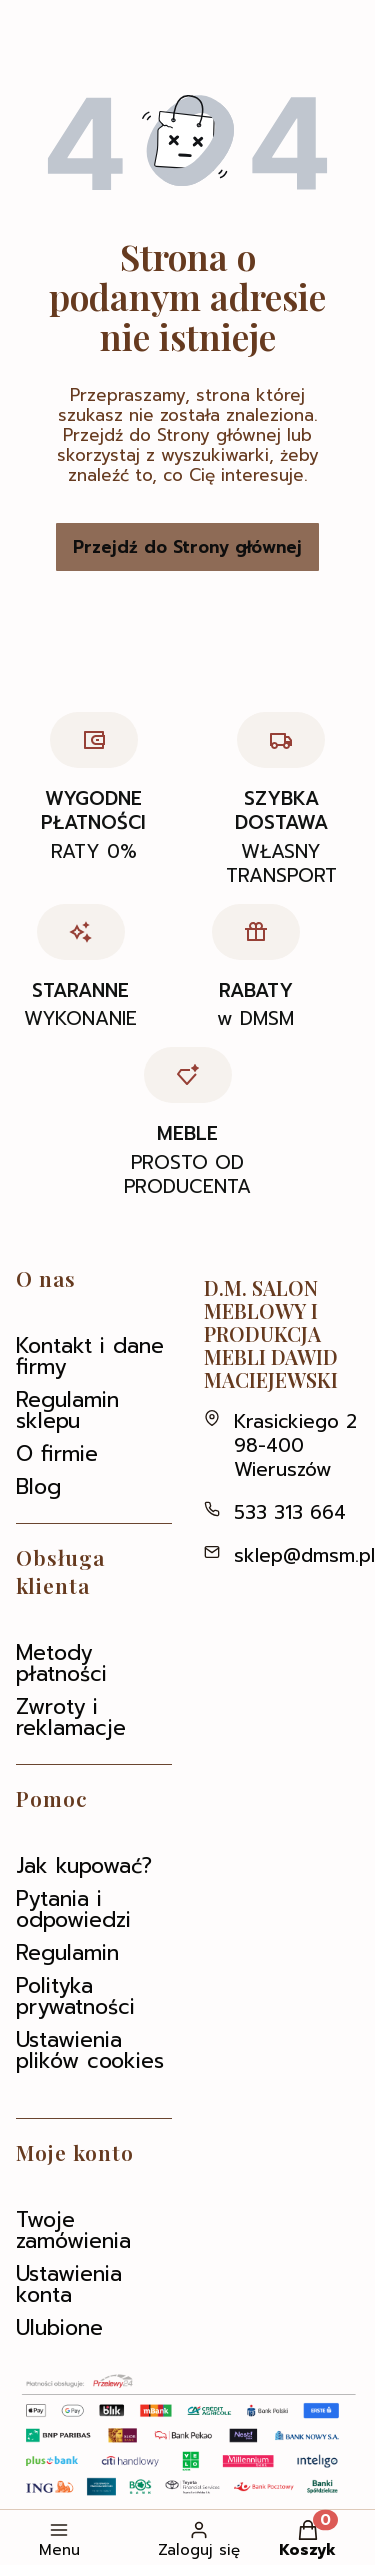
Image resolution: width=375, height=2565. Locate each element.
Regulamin (67, 1953)
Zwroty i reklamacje (71, 1717)
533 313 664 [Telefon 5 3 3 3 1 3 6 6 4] (290, 1512)
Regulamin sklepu (67, 1410)
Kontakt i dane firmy (90, 1356)
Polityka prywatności (75, 1996)
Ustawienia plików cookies (90, 2050)
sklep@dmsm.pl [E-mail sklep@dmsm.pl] (304, 1555)
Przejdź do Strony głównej (187, 547)
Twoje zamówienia (73, 2230)
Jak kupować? (84, 1866)
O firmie (57, 1454)
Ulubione (59, 2328)
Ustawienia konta (69, 2284)
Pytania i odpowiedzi (73, 1909)
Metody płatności (61, 1663)
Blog (38, 1487)
